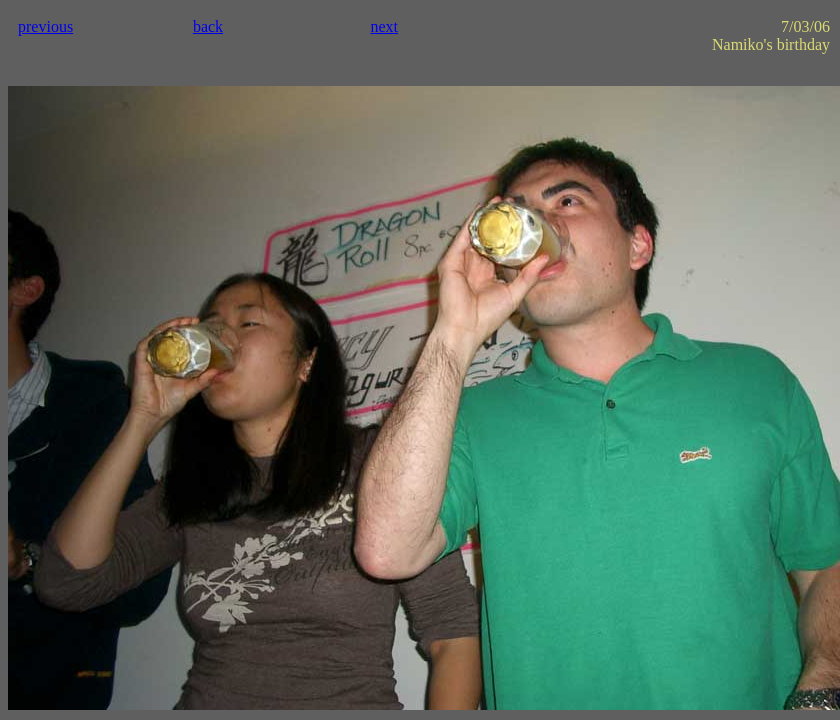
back (208, 26)
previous (45, 26)
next (384, 26)
